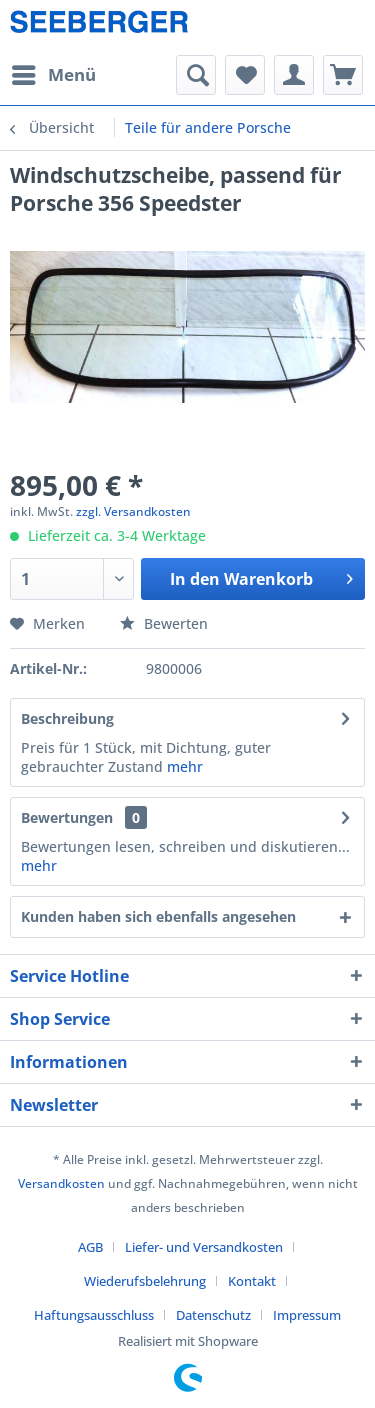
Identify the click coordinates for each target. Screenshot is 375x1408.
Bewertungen (67, 817)
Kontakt (252, 1281)
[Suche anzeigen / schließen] (196, 75)
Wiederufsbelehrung (145, 1281)
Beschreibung (67, 718)
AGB (90, 1247)
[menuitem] (53, 75)
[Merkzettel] (245, 75)
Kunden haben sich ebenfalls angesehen (158, 916)
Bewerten (164, 623)
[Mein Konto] (294, 75)
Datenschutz (213, 1315)
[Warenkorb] (343, 75)
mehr (185, 766)
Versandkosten (61, 1183)
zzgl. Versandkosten (133, 511)
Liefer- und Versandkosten (204, 1247)
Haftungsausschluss (94, 1315)
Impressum (307, 1315)
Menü (54, 72)
